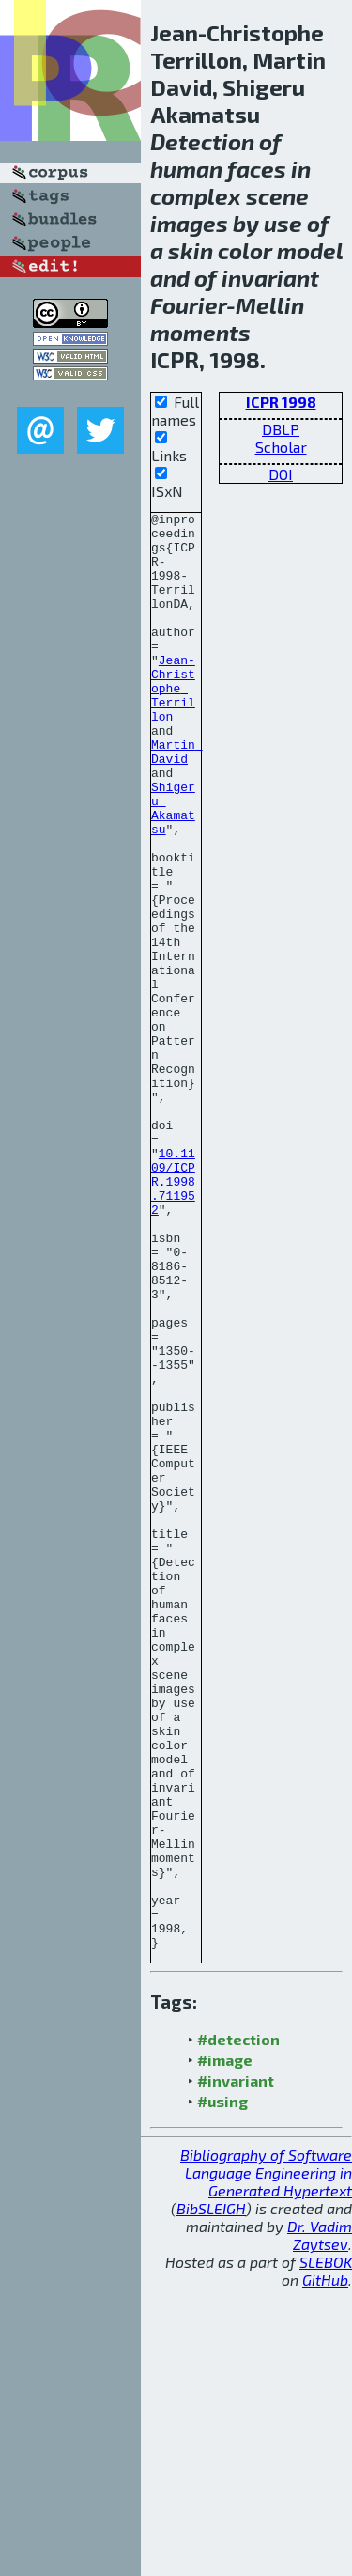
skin (190, 250)
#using (222, 2389)
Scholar (281, 447)
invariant (270, 277)
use (283, 223)
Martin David (177, 800)
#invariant (235, 2368)
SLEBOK (325, 2549)
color (245, 250)
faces (256, 168)
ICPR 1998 (281, 402)
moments (200, 332)
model (310, 250)
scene (277, 195)
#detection (238, 2326)
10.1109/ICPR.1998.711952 (173, 1316)
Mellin (270, 304)
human (186, 168)
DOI (280, 474)
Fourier (188, 304)
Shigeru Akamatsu (173, 868)
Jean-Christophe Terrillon (173, 724)
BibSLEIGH (211, 2496)
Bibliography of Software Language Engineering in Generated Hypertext (266, 2460)
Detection (202, 141)
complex (195, 195)
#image (225, 2347)
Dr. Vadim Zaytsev (319, 2522)
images (189, 223)
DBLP (280, 429)
